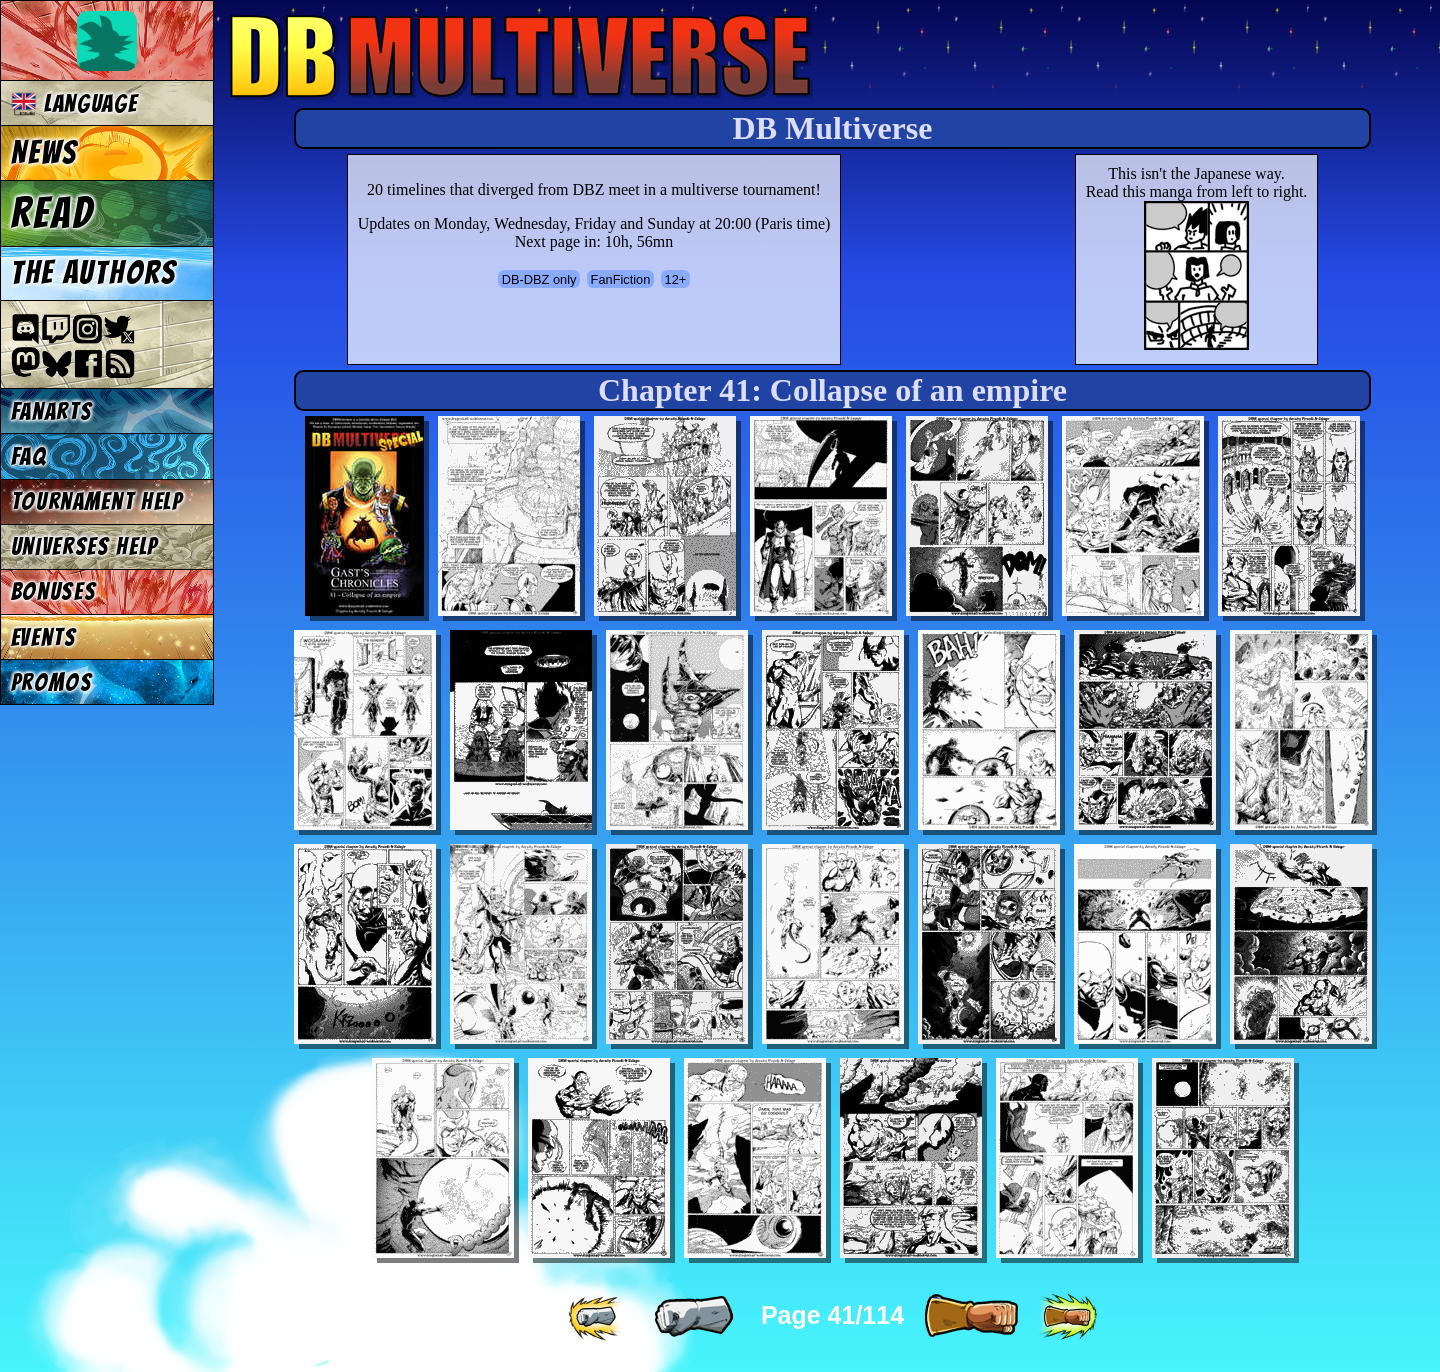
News (44, 153)
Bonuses (54, 591)
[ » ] (971, 1317)
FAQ (29, 456)
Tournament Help (97, 501)
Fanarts (52, 411)
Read (52, 213)
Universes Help (85, 546)
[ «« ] (597, 1317)
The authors (94, 273)
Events (44, 637)
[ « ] (694, 1317)
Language (74, 103)
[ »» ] (1068, 1317)
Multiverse (521, 56)
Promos (52, 682)
